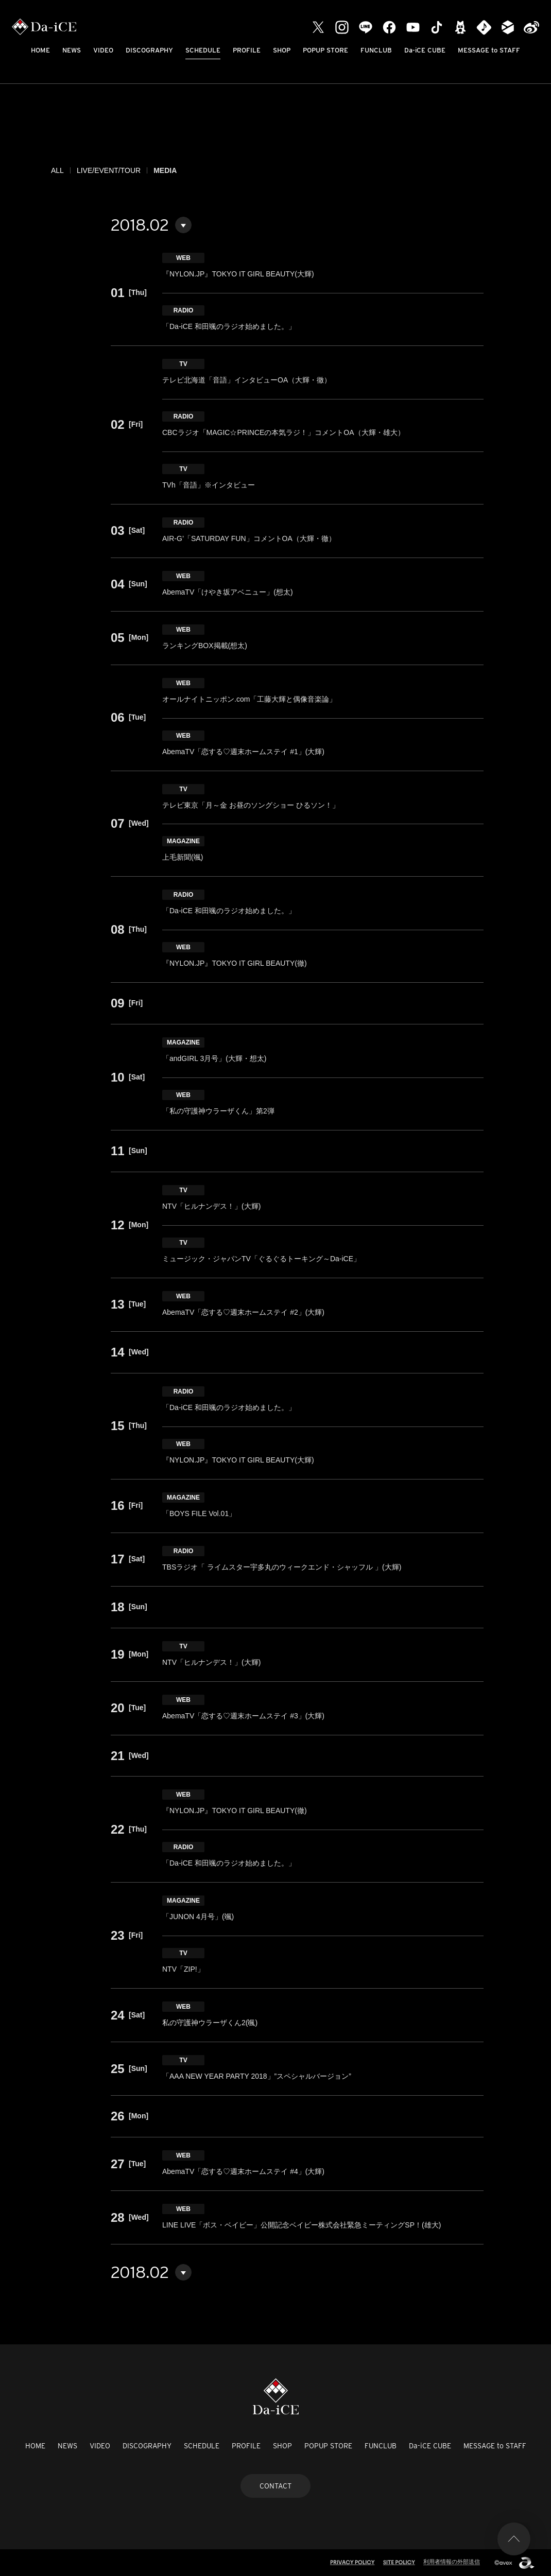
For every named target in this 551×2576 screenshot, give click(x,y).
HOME (40, 50)
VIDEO (103, 50)
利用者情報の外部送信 (451, 2561)
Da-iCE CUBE (424, 50)
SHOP (281, 50)
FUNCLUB (376, 50)
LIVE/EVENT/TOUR (109, 170)
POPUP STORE (325, 50)
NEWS (71, 50)
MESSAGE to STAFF (489, 50)
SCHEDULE (202, 50)
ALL (57, 170)
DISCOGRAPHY (149, 50)
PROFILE (247, 50)
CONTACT (275, 2486)
